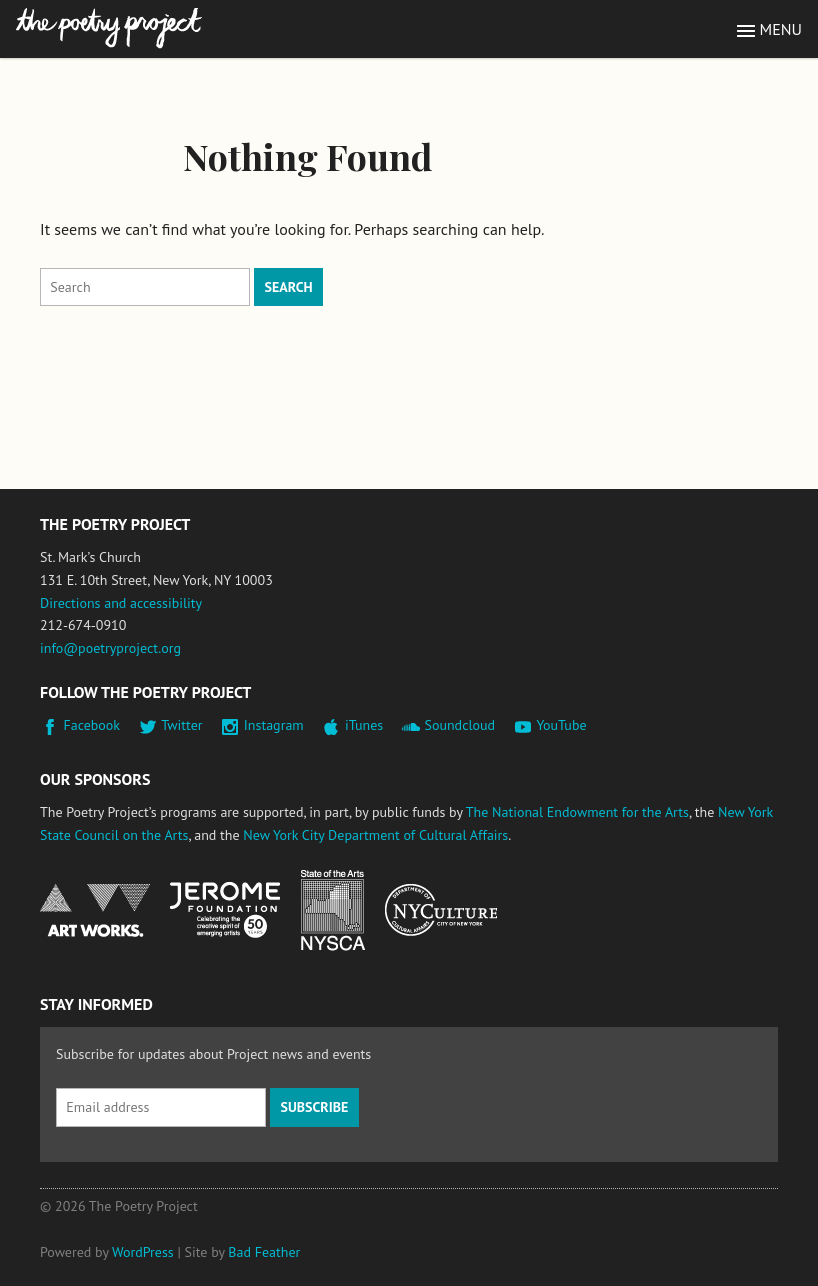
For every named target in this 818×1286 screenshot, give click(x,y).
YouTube (561, 725)
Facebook (92, 725)
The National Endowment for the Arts (577, 812)
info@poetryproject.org (110, 648)
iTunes (364, 725)
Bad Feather (264, 1252)
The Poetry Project (109, 28)
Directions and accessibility (121, 603)
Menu (781, 29)
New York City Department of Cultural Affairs (375, 835)
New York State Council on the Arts (333, 910)
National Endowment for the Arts (95, 910)
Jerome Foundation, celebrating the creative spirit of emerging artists (225, 910)
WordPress (143, 1252)
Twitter (181, 725)
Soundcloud (459, 725)
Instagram (274, 725)
